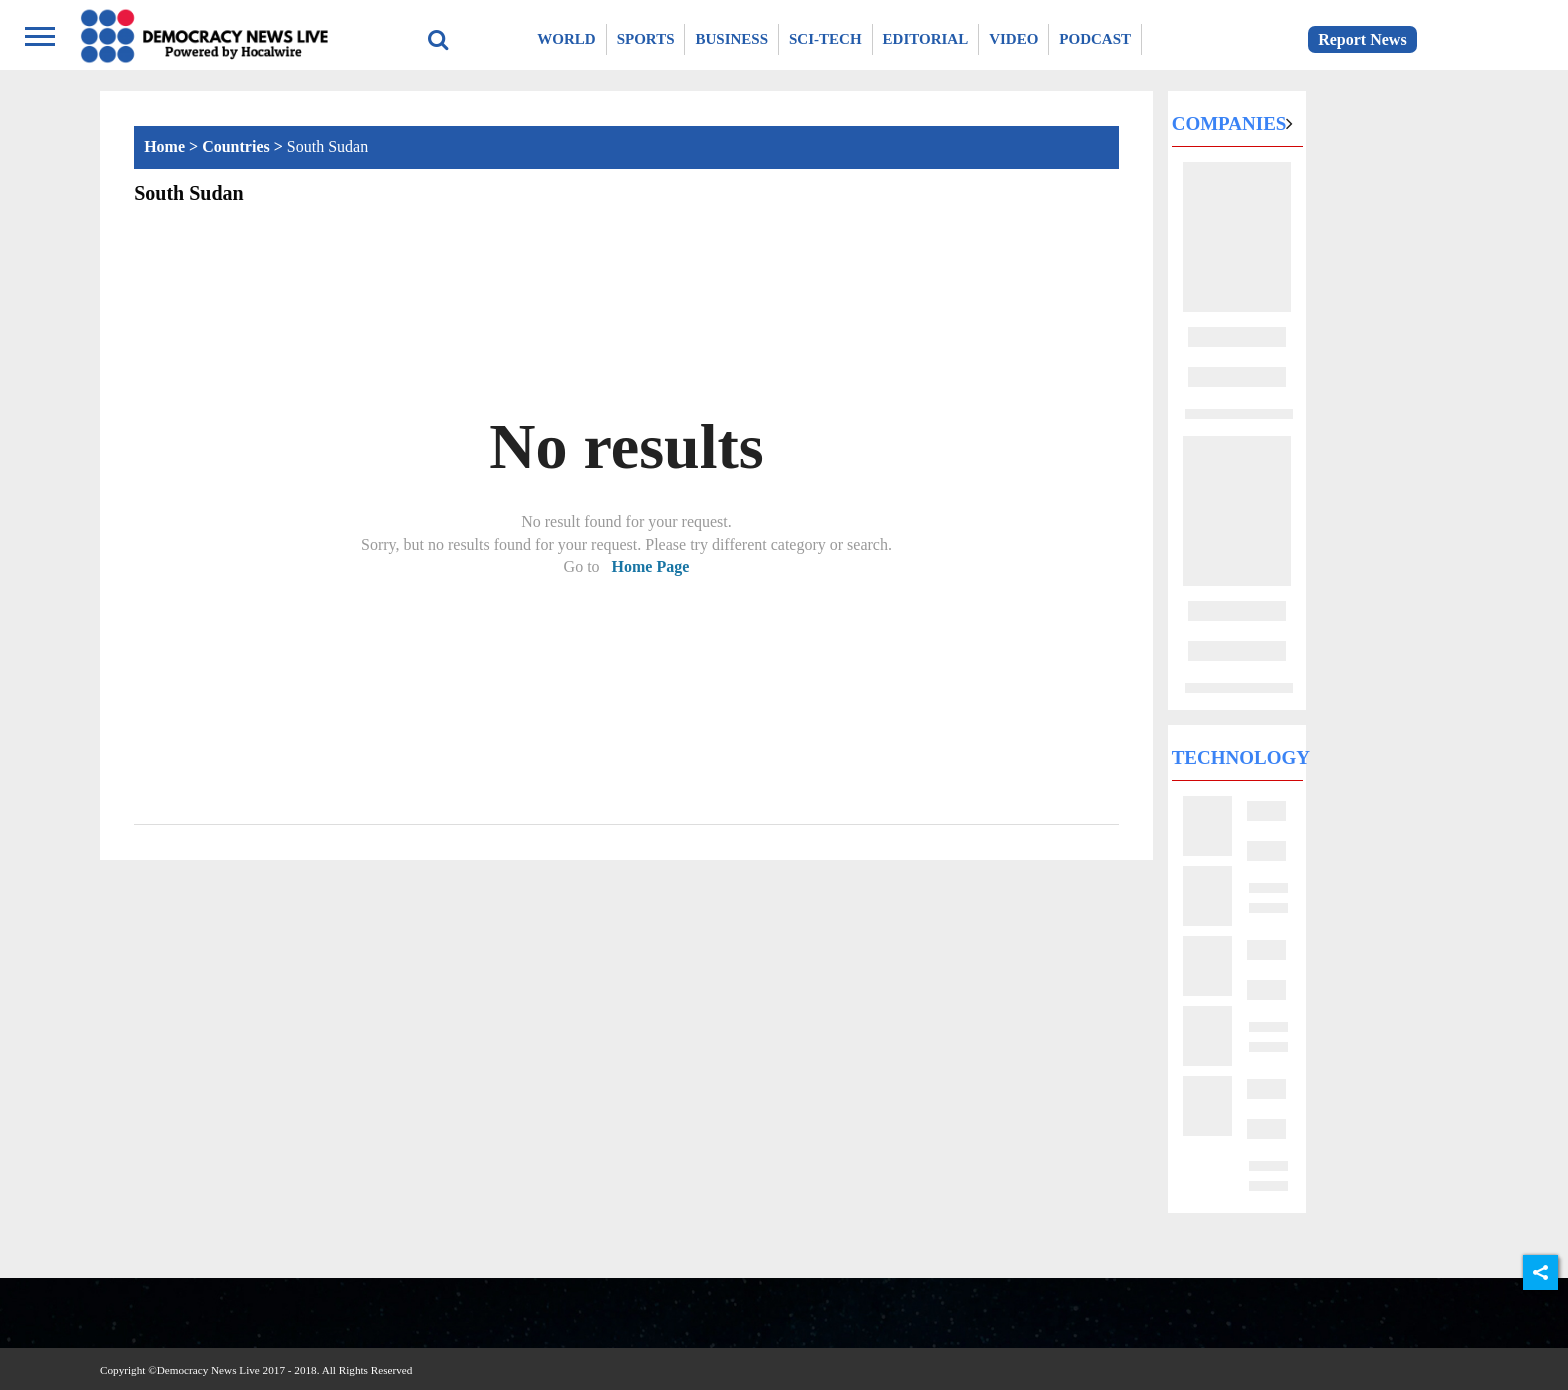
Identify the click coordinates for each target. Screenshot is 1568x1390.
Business (731, 39)
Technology (1241, 757)
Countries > (244, 146)
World (566, 39)
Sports (646, 39)
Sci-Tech (825, 39)
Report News (1362, 39)
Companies (1229, 123)
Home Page (651, 566)
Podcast (1095, 39)
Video (1013, 39)
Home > (173, 146)
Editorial (926, 39)
